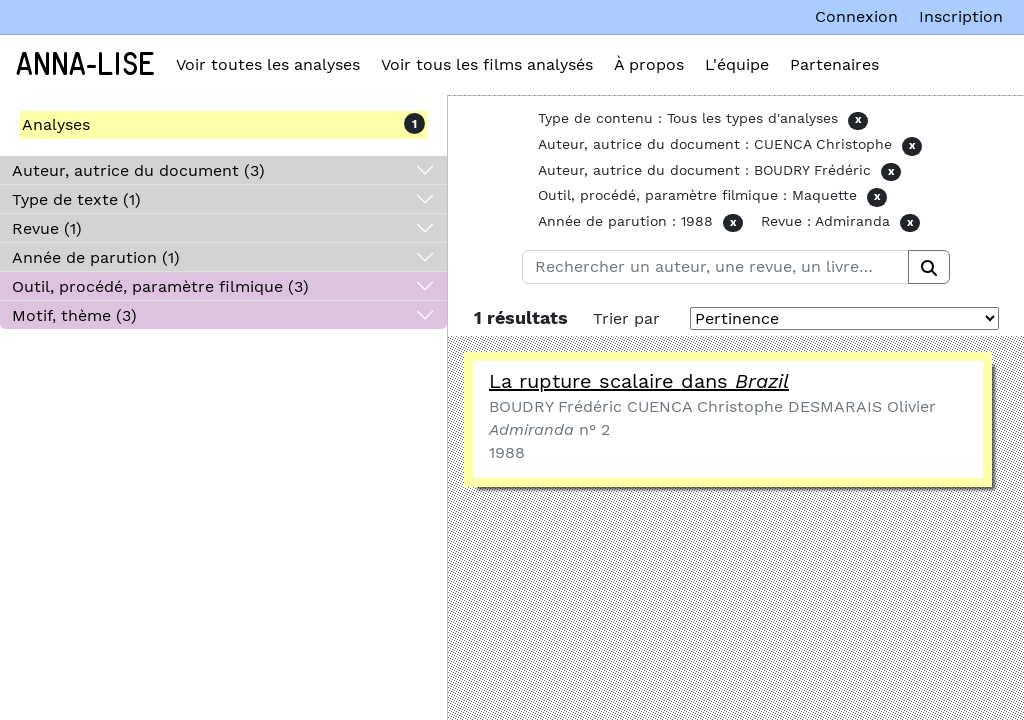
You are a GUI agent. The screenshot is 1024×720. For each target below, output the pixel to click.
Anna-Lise (85, 65)
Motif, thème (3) (74, 315)
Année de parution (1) (96, 257)
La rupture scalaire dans (639, 381)
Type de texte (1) (76, 199)
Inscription (961, 16)
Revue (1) (47, 228)
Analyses (56, 124)
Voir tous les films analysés (487, 64)
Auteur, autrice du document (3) (138, 170)
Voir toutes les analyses (268, 64)
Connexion (856, 16)
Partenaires (834, 64)
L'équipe (737, 64)
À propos (649, 64)
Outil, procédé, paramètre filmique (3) (160, 286)
